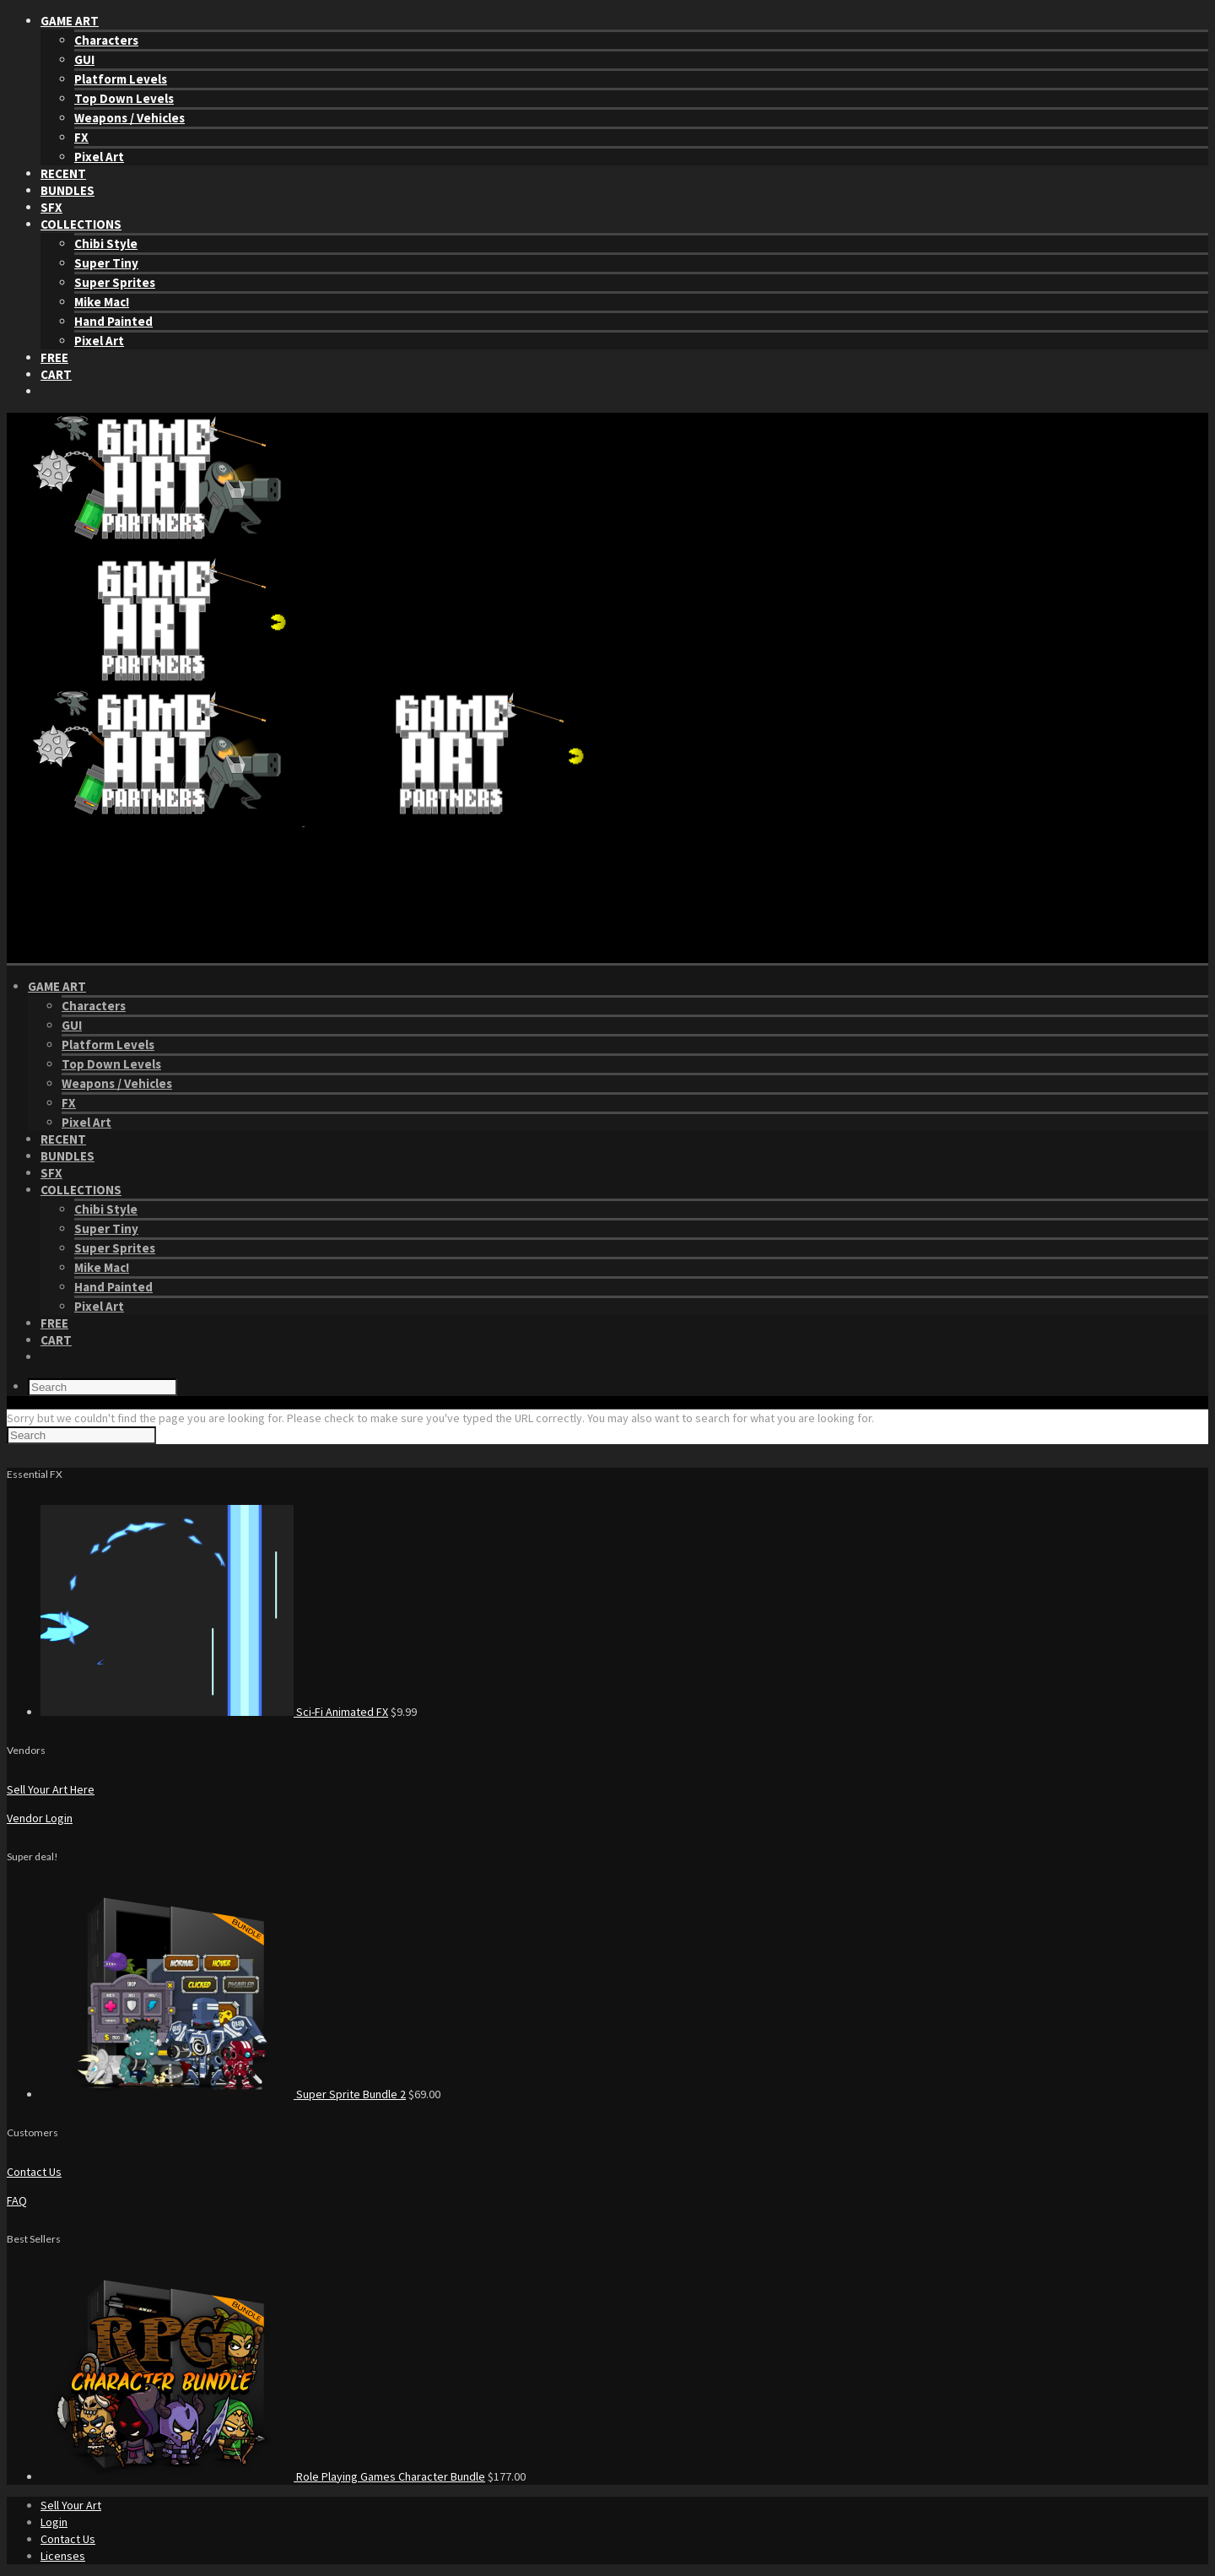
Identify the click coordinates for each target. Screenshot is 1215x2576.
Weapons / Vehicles (129, 118)
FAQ (17, 2200)
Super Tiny (106, 263)
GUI (84, 59)
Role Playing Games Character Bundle (390, 2476)
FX (81, 137)
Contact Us (34, 2171)
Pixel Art (99, 157)
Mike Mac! (101, 302)
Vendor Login (40, 1818)
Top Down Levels (124, 98)
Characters (106, 40)
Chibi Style (106, 243)
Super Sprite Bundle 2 (351, 2094)
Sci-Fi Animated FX (342, 1711)
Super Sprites (114, 282)
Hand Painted (113, 321)
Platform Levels (120, 79)
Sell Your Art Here (50, 1789)
